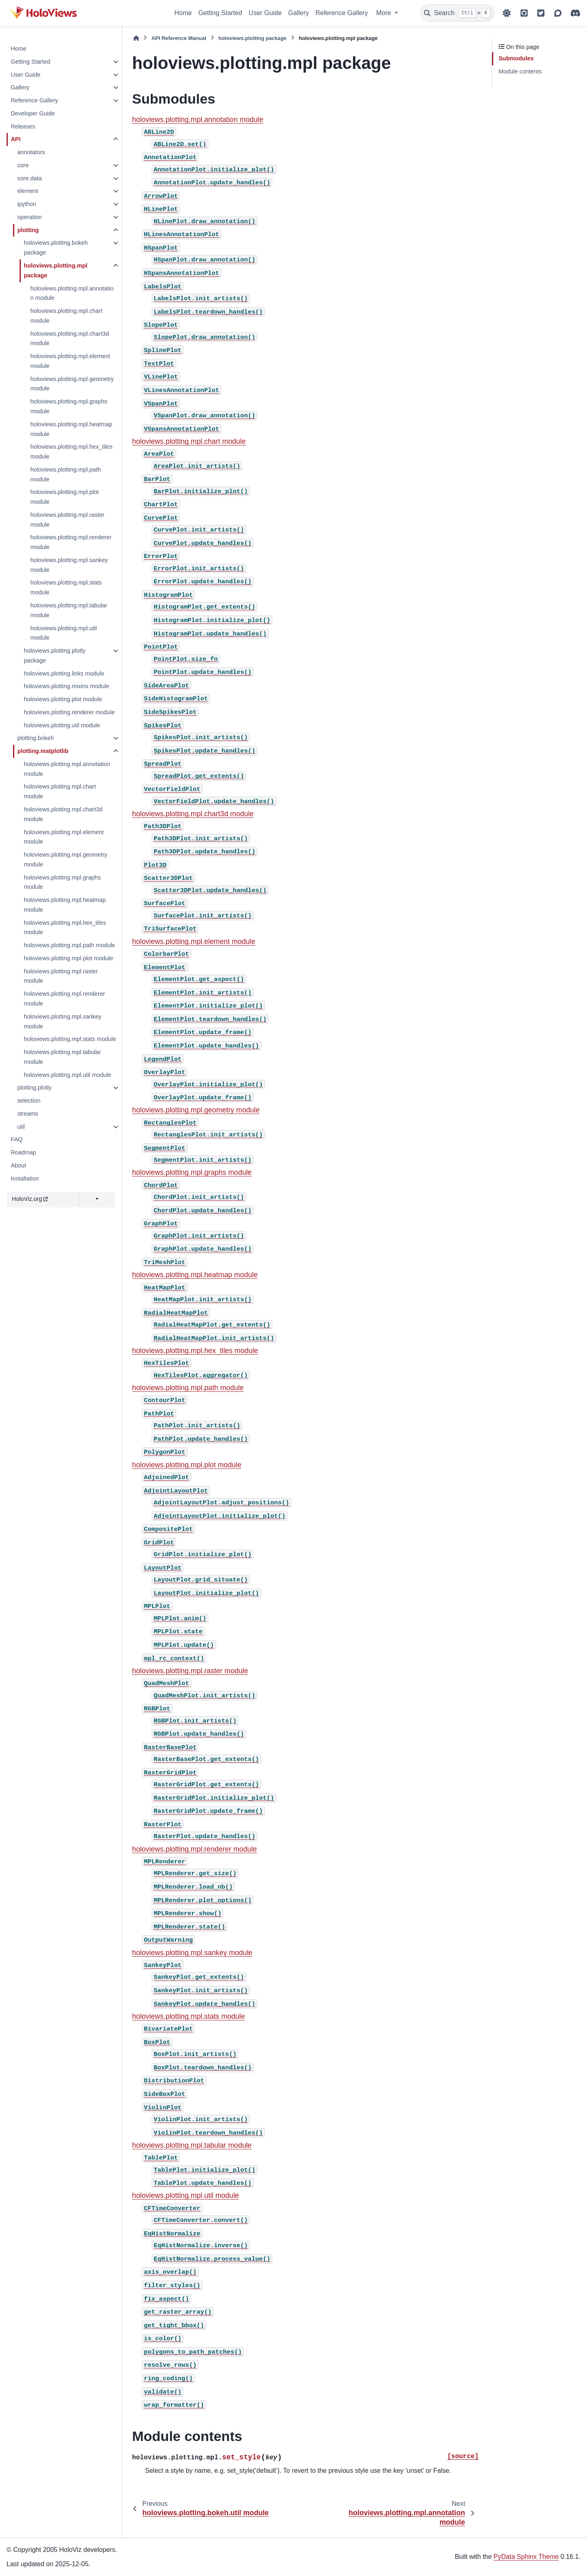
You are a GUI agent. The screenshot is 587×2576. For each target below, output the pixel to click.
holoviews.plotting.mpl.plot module (64, 497)
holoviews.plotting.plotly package (54, 655)
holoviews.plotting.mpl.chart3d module (69, 338)
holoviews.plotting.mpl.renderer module (70, 542)
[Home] (136, 38)
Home (183, 12)
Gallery (298, 12)
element (27, 191)
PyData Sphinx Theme (526, 2556)
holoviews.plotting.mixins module (66, 686)
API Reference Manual (178, 38)
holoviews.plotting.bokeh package (56, 247)
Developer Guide (33, 113)
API (15, 139)
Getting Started (220, 12)
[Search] (457, 13)
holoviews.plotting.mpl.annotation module (71, 293)
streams (27, 1113)
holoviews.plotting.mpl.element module (70, 361)
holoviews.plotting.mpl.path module (65, 474)
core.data (29, 178)
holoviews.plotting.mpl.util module (63, 633)
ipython (26, 204)
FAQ (16, 1139)
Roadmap (23, 1152)
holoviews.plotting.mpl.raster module (67, 520)
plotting (28, 230)
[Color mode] (507, 13)
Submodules (516, 58)
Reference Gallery (342, 12)
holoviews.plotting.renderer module (69, 712)
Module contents (520, 71)
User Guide (265, 12)
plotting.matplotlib (42, 751)
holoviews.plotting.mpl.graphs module (68, 406)
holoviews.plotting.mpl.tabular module (68, 610)
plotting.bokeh (35, 738)
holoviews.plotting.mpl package (55, 270)
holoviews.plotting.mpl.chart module (66, 316)
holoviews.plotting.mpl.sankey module (69, 565)
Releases (23, 126)
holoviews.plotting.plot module (63, 699)
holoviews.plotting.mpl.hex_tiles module (71, 451)
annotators (31, 152)
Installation (25, 1178)
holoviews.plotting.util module (62, 725)
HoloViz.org (30, 1199)
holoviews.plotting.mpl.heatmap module (71, 429)
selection (28, 1100)
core (23, 165)
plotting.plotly (34, 1087)
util (20, 1126)
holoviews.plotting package (252, 38)
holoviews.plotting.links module (64, 673)
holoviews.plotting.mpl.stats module (66, 587)
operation (29, 217)
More (384, 12)
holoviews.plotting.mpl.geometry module (72, 384)
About (18, 1165)
